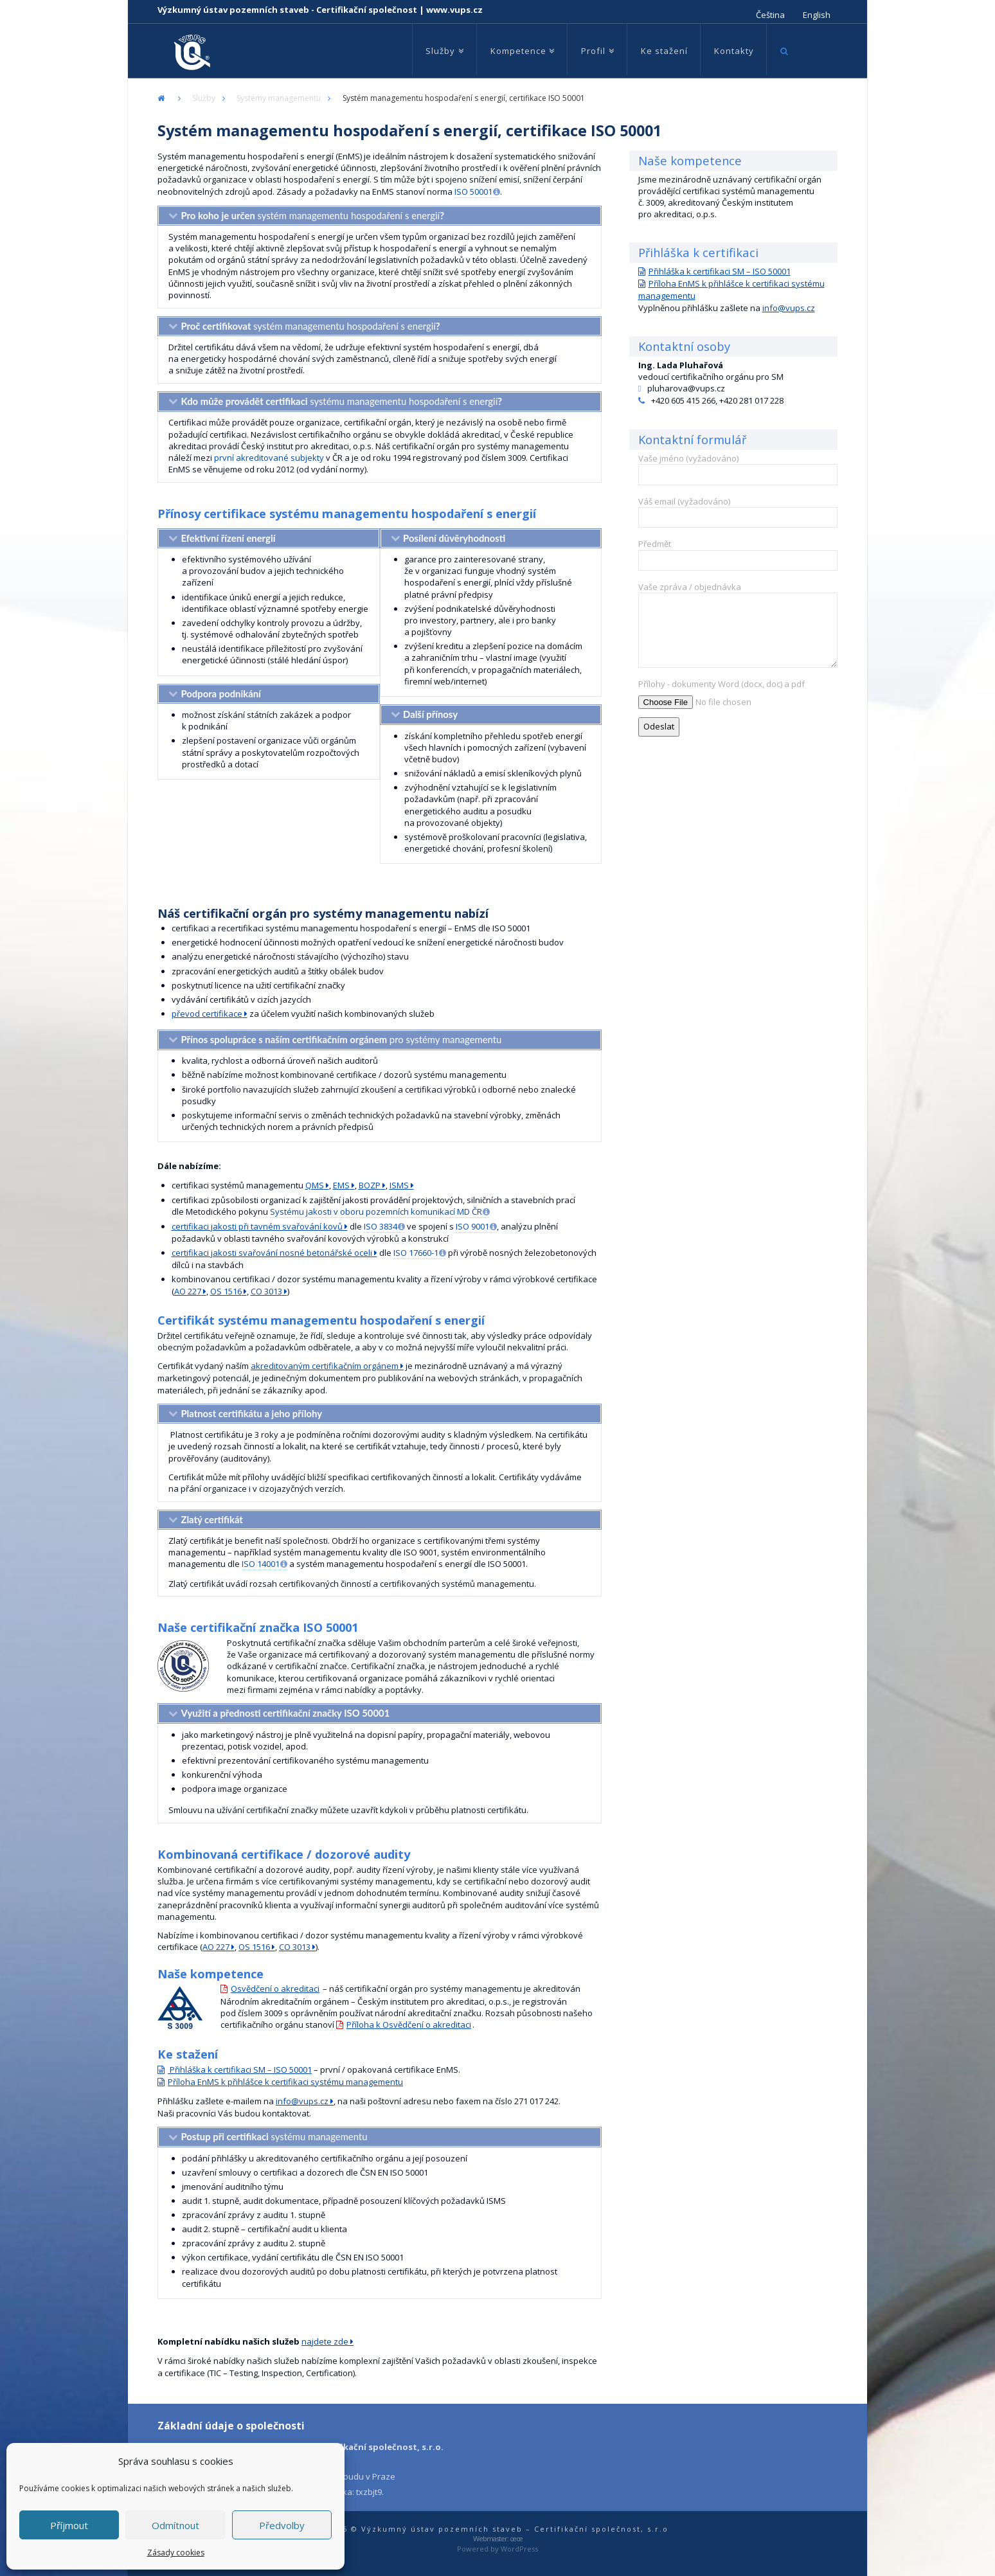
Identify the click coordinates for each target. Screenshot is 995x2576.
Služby (203, 98)
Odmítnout (175, 2525)
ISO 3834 (380, 1226)
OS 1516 (226, 1291)
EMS (341, 1185)
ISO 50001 (473, 191)
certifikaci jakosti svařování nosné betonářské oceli (272, 1252)
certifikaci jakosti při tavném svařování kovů (257, 1226)
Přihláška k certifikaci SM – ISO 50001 (240, 2069)
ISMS (399, 1185)
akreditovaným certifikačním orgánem (325, 1366)
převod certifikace (207, 1013)
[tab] (269, 539)
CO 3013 (266, 1291)
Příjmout (69, 2525)
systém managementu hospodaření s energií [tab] (312, 215)
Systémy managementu (279, 98)
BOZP (370, 1185)
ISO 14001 (261, 1564)
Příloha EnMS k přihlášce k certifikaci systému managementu (285, 2082)
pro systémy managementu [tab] (341, 1039)
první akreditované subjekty (269, 457)
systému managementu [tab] (274, 2136)
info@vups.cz (302, 2101)
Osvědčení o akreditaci (275, 1988)
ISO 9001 (472, 1226)
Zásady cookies (175, 2552)
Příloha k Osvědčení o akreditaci (408, 2024)
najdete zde (324, 2341)
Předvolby (282, 2525)
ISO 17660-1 (415, 1252)
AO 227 (187, 1291)
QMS (314, 1185)
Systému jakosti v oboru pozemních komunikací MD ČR (376, 1211)
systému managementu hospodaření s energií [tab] (341, 401)
